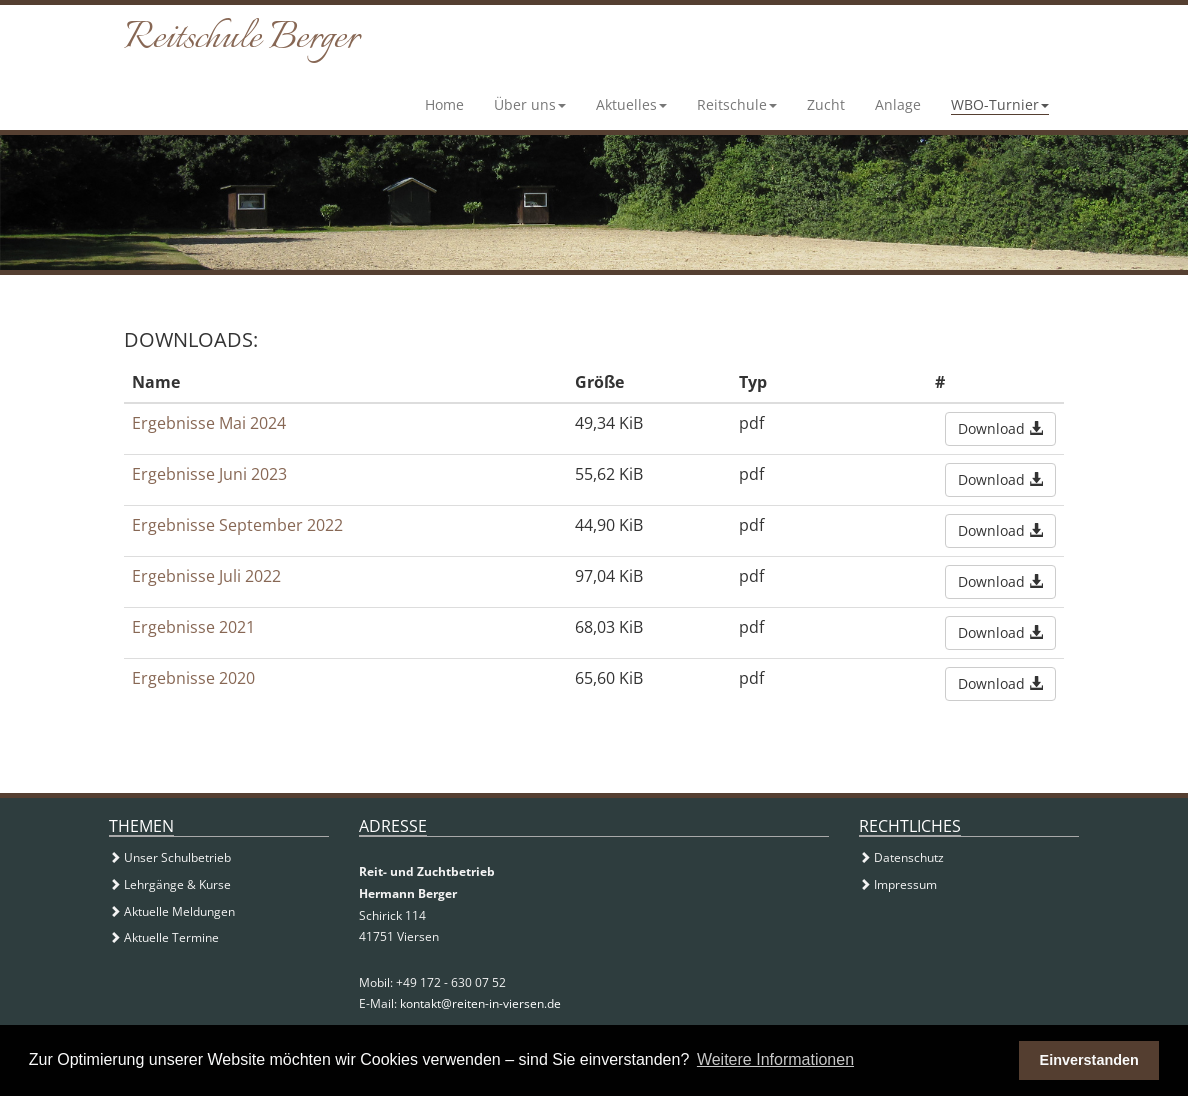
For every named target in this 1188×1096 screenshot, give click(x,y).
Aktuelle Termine (164, 937)
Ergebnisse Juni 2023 (209, 474)
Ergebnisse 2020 (193, 678)
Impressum (898, 884)
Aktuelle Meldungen (172, 911)
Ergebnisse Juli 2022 (206, 576)
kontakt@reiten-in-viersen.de (480, 1003)
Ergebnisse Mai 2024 (209, 423)
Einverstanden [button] (1089, 1060)
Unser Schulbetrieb (170, 857)
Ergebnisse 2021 (193, 627)
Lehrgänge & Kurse (170, 884)
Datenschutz (901, 857)
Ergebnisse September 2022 (237, 525)
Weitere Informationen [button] (775, 1059)
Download (1000, 428)
